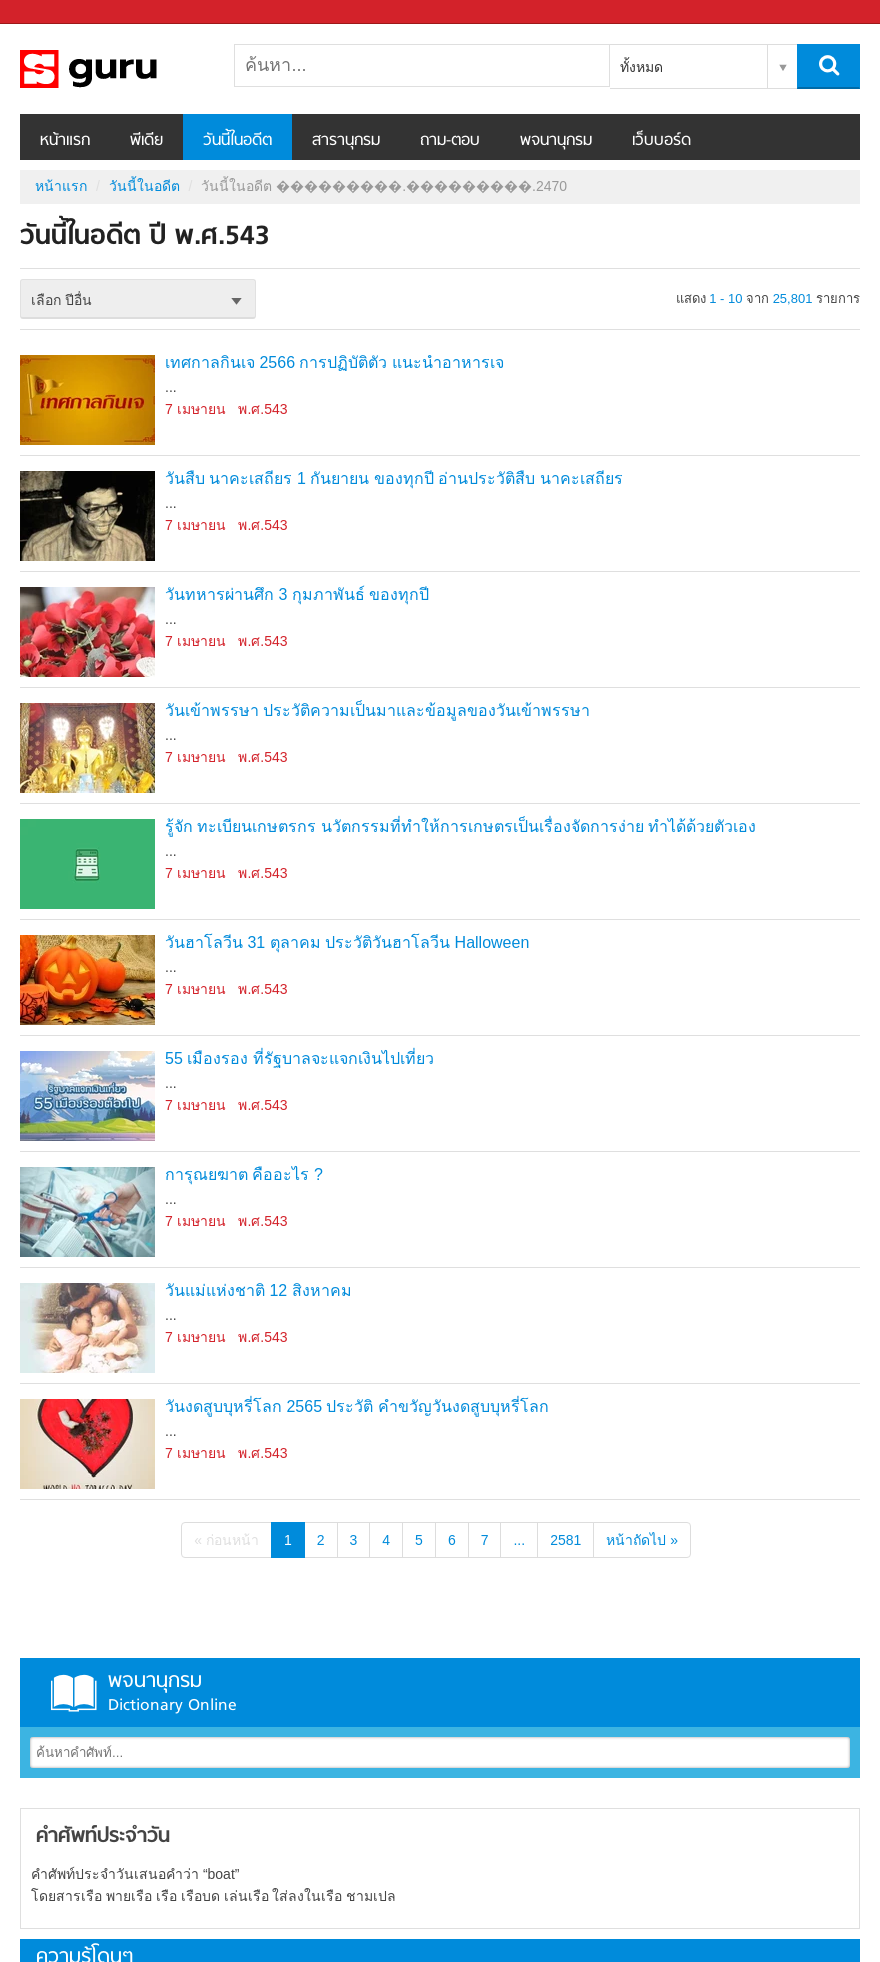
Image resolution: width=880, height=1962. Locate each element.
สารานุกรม (346, 141)
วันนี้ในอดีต (237, 141)
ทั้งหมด (641, 67)
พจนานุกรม (556, 141)
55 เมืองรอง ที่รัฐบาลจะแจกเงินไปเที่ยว (299, 1058)
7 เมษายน (195, 409)
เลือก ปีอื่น (61, 300)
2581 (565, 1540)
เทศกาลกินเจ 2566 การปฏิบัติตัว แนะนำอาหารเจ (334, 362)
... (519, 1540)
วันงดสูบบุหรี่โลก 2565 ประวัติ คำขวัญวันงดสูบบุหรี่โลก (357, 1406)
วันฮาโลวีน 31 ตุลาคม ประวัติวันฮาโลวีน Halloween (347, 942)
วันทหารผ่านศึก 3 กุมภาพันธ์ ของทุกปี (297, 594)
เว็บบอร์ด (661, 141)
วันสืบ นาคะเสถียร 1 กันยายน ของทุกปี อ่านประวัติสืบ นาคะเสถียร (394, 478)
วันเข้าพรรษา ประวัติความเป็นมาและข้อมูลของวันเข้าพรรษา (377, 710)
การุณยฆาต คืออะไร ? (244, 1174)
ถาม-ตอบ (450, 141)
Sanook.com (60, 12)
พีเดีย (146, 141)
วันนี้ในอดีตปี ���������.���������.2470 (125, 69)
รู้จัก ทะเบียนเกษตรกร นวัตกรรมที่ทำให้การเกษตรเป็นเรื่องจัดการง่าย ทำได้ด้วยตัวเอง (460, 826)
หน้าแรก (65, 141)
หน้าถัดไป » (642, 1540)
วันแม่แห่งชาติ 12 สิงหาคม (258, 1290)
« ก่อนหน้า (226, 1540)
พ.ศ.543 (262, 409)
